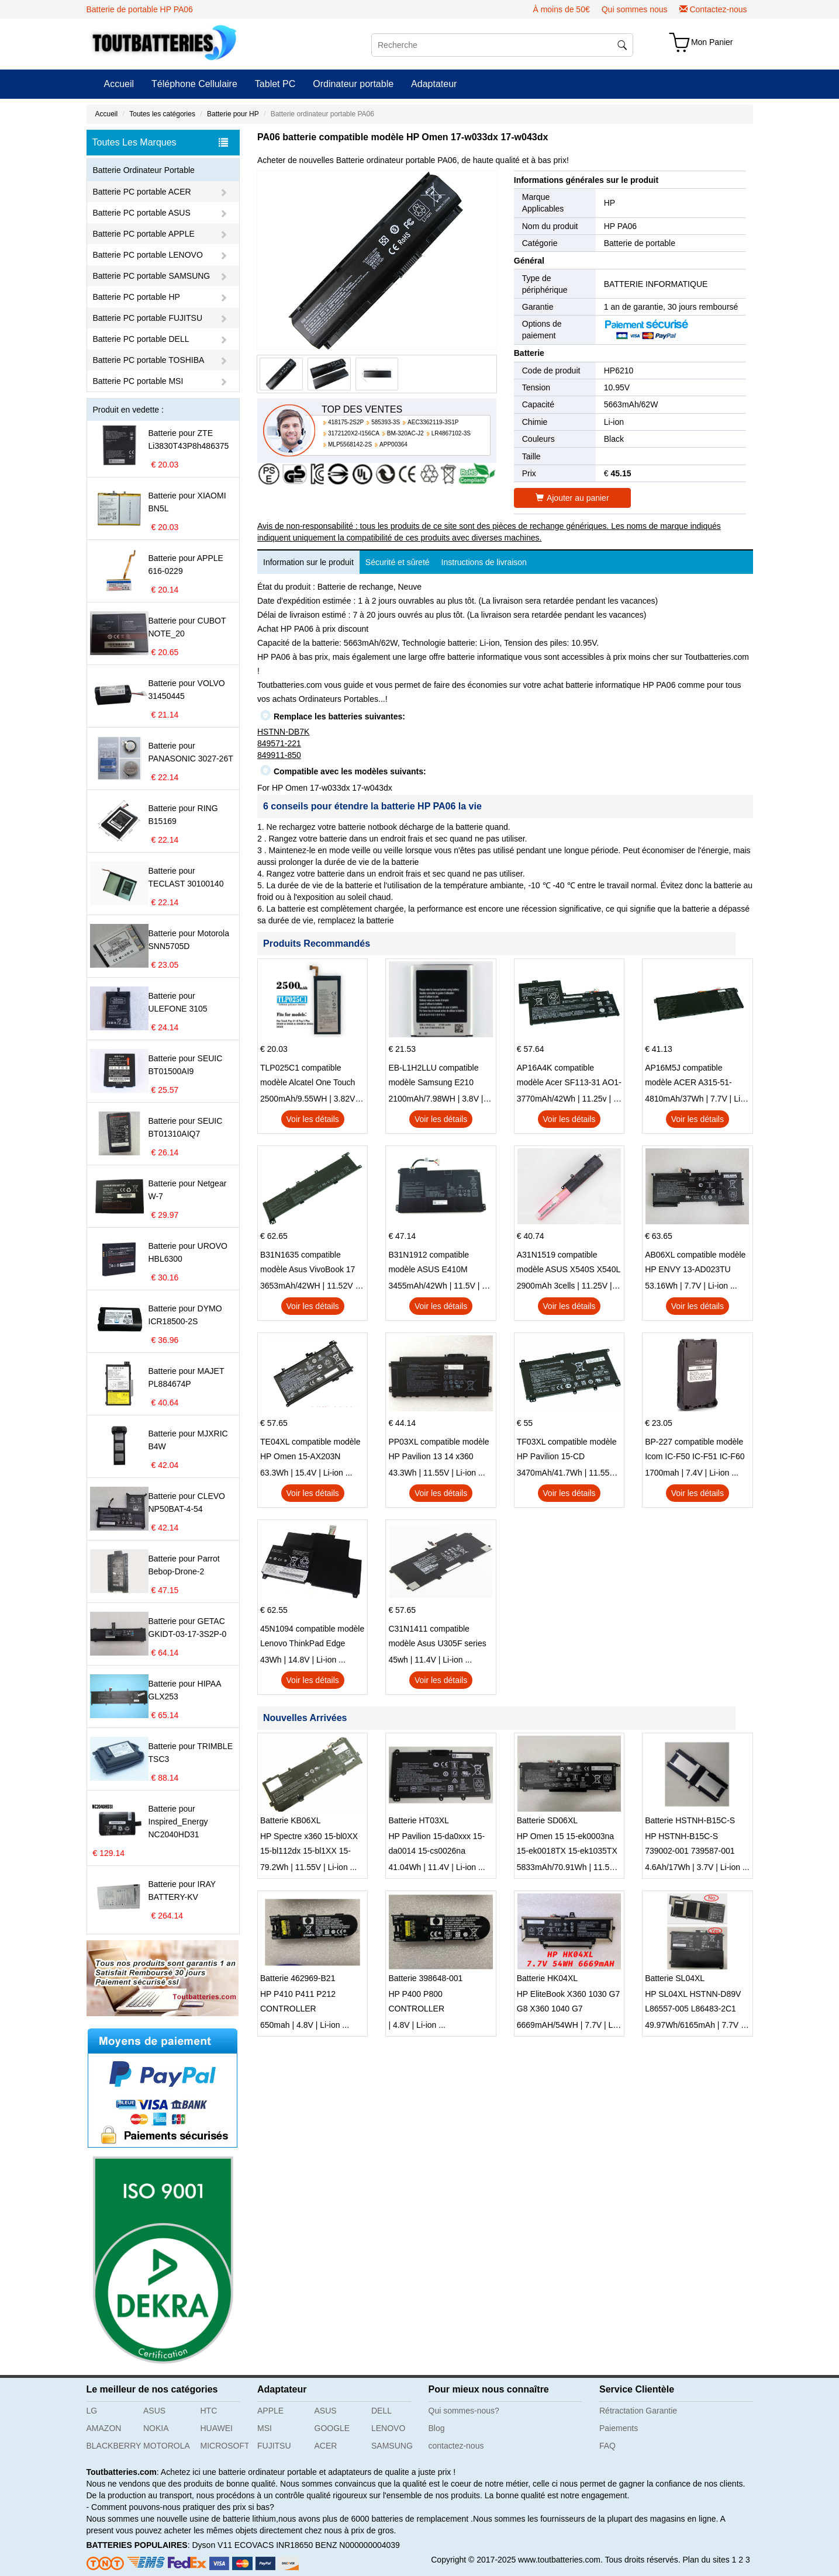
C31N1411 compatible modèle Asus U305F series (437, 1636)
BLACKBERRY (111, 2445)
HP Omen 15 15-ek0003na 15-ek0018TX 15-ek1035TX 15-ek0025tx (567, 1844)
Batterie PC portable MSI (138, 381)
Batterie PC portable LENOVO (148, 254)
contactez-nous (456, 2445)
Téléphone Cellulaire (194, 84)
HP (609, 202)
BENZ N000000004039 (357, 2545)
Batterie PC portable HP (136, 297)
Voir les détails (312, 1119)
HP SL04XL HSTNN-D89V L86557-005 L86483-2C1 (693, 2001)
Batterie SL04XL (675, 1978)
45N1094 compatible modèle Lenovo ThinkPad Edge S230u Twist (312, 1637)
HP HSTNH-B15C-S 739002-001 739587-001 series (689, 1844)
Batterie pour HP (233, 114)
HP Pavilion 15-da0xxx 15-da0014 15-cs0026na (436, 1843)
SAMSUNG (392, 2445)
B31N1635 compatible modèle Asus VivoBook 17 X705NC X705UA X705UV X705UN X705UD (308, 1263)
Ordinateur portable (353, 84)
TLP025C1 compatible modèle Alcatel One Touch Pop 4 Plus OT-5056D (307, 1076)
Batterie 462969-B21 (297, 1978)
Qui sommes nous (635, 9)
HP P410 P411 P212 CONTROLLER (298, 2001)
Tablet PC (275, 84)
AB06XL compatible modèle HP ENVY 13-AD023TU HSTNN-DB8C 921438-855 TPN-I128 (695, 1263)
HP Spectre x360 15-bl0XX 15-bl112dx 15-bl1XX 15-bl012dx (309, 1844)
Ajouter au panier (572, 498)
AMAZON (104, 2428)
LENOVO (388, 2428)
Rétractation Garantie (638, 2410)
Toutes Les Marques (160, 142)
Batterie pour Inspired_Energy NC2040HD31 (178, 1821)
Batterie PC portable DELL (141, 339)
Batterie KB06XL (290, 1820)
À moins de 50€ (561, 9)
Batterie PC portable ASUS (142, 212)
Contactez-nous (718, 9)
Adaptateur (434, 84)
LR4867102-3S (451, 433)
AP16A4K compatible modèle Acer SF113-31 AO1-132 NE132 (569, 1076)
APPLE (270, 2410)
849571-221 (279, 743)
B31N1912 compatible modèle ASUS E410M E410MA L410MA (428, 1263)
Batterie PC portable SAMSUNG (151, 276)
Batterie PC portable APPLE (144, 233)
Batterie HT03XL (418, 1820)
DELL (381, 2410)
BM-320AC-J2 (405, 433)
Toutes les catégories (162, 114)
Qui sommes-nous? (464, 2410)
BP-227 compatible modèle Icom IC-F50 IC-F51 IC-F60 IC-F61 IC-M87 (694, 1450)
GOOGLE (332, 2428)
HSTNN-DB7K (283, 731)
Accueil (119, 84)
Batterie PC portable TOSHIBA (149, 360)
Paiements (618, 2428)
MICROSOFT (225, 2445)
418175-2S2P (346, 422)
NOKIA (156, 2428)
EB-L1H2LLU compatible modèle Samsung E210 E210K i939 (433, 1076)
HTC (209, 2410)
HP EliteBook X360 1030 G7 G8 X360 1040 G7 (568, 2001)
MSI (264, 2428)
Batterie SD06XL (547, 1820)
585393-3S (385, 422)
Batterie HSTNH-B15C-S (690, 1820)
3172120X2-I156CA (353, 433)
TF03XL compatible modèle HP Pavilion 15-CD (567, 1449)
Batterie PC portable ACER (142, 191)
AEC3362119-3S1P (433, 422)
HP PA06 (620, 226)
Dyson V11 (212, 2545)
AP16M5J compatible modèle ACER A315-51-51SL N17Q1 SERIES (688, 1076)
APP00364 (393, 444)
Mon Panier (712, 42)
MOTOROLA (166, 2445)
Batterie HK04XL (547, 1978)
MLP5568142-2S (350, 444)
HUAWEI (217, 2428)
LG (92, 2410)
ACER (326, 2445)
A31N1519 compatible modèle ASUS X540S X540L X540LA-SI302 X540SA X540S (568, 1263)
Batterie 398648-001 (425, 1978)
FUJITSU (274, 2445)
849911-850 (279, 755)
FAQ (607, 2445)
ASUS (154, 2410)
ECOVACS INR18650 (273, 2545)
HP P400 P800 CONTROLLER (416, 2001)
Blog (437, 2428)
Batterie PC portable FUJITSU (148, 318)
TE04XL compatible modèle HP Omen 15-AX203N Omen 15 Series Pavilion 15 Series (311, 1450)
